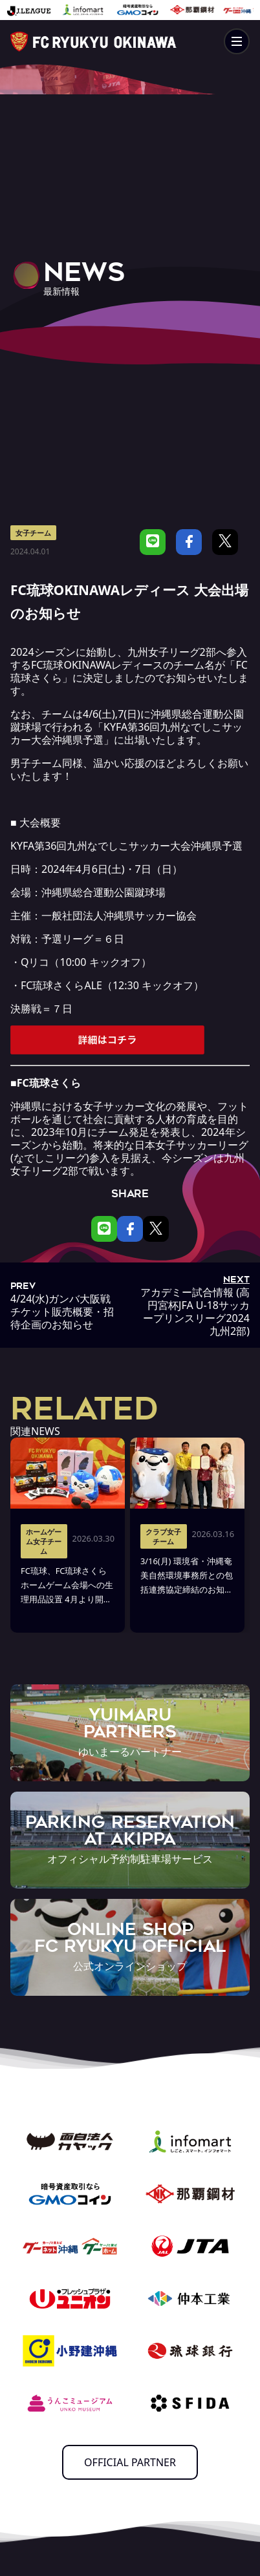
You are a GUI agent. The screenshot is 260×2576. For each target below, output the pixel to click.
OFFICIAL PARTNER (130, 2462)
